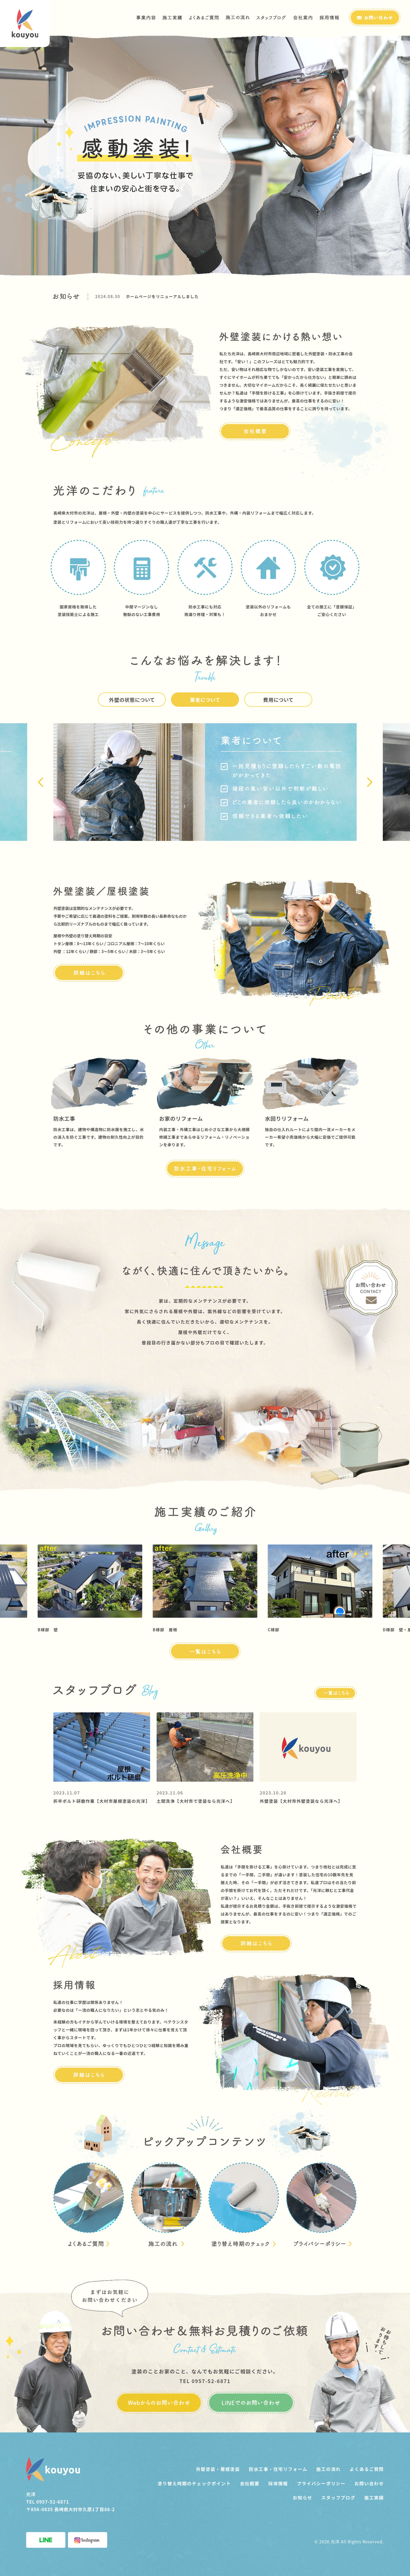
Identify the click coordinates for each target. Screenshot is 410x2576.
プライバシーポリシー (321, 2483)
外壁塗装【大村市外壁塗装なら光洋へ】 (301, 1801)
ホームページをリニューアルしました (162, 296)
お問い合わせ (369, 2483)
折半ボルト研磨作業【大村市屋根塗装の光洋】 (101, 1801)
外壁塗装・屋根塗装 (218, 2469)
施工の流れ (328, 2469)
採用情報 (278, 2483)
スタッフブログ (338, 2497)
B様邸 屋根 (165, 1629)
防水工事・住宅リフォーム (278, 2469)
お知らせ (302, 2497)
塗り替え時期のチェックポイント (194, 2483)
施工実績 (374, 2497)
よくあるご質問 (367, 2469)
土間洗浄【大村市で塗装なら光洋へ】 (196, 1801)
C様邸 (273, 1629)
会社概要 (250, 2483)
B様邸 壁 (48, 1629)
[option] (226, 296)
